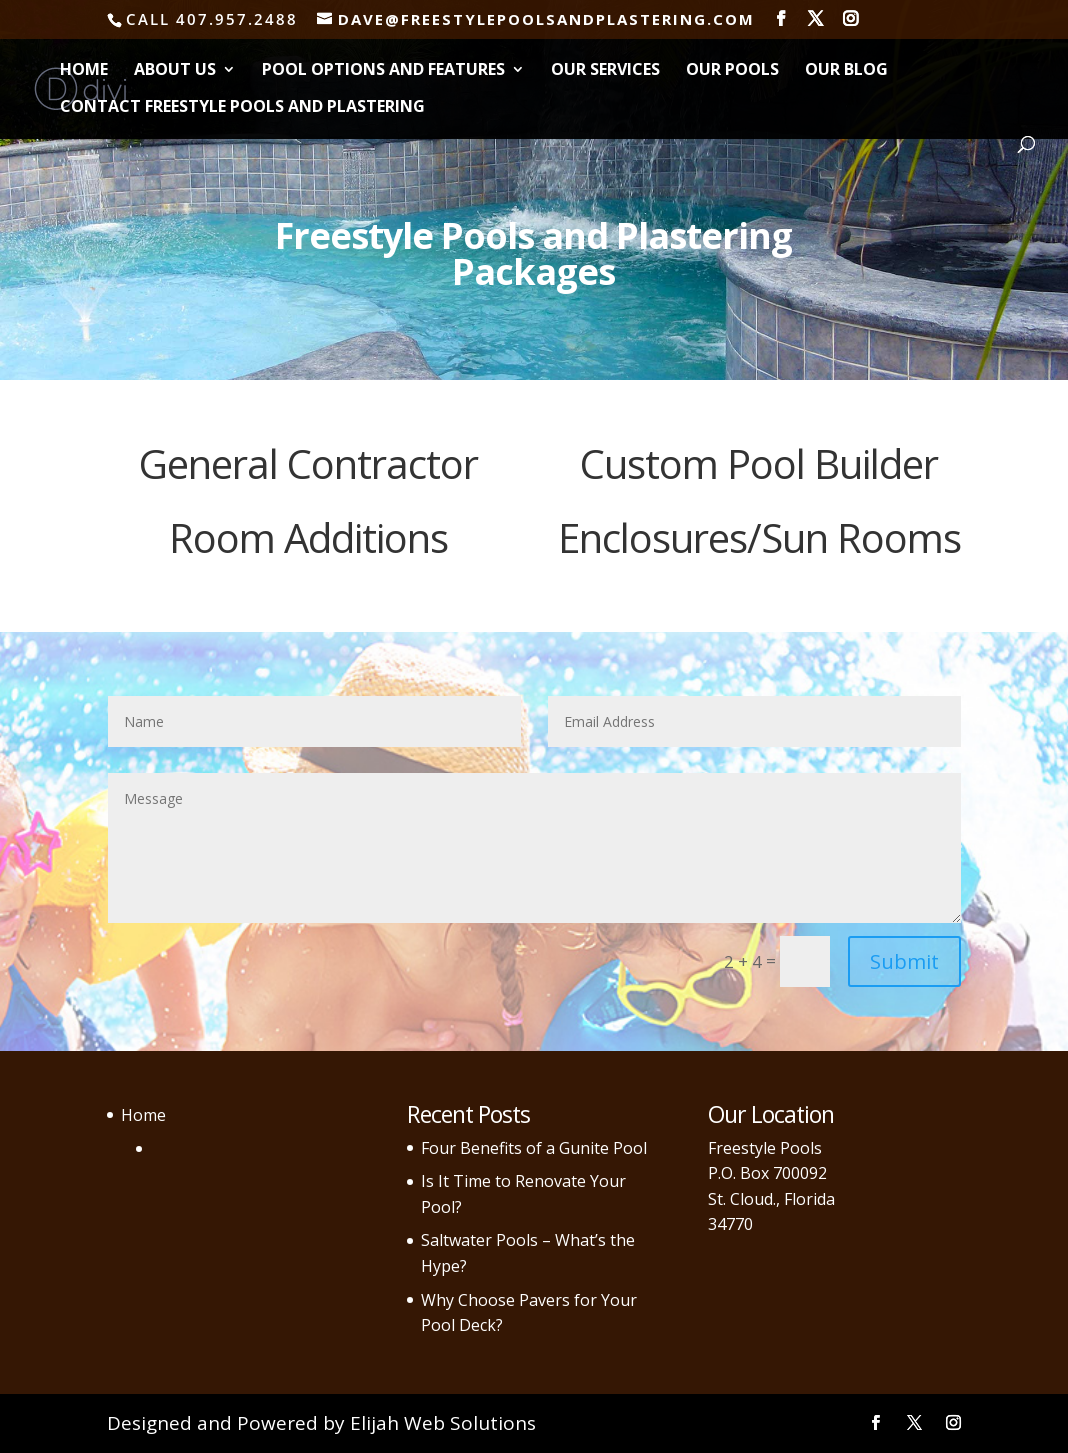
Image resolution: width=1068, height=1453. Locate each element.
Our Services (605, 71)
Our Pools (732, 71)
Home (84, 71)
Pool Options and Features (383, 71)
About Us (175, 71)
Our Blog (846, 71)
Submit (904, 961)
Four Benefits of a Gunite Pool (534, 1148)
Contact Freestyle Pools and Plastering (242, 108)
